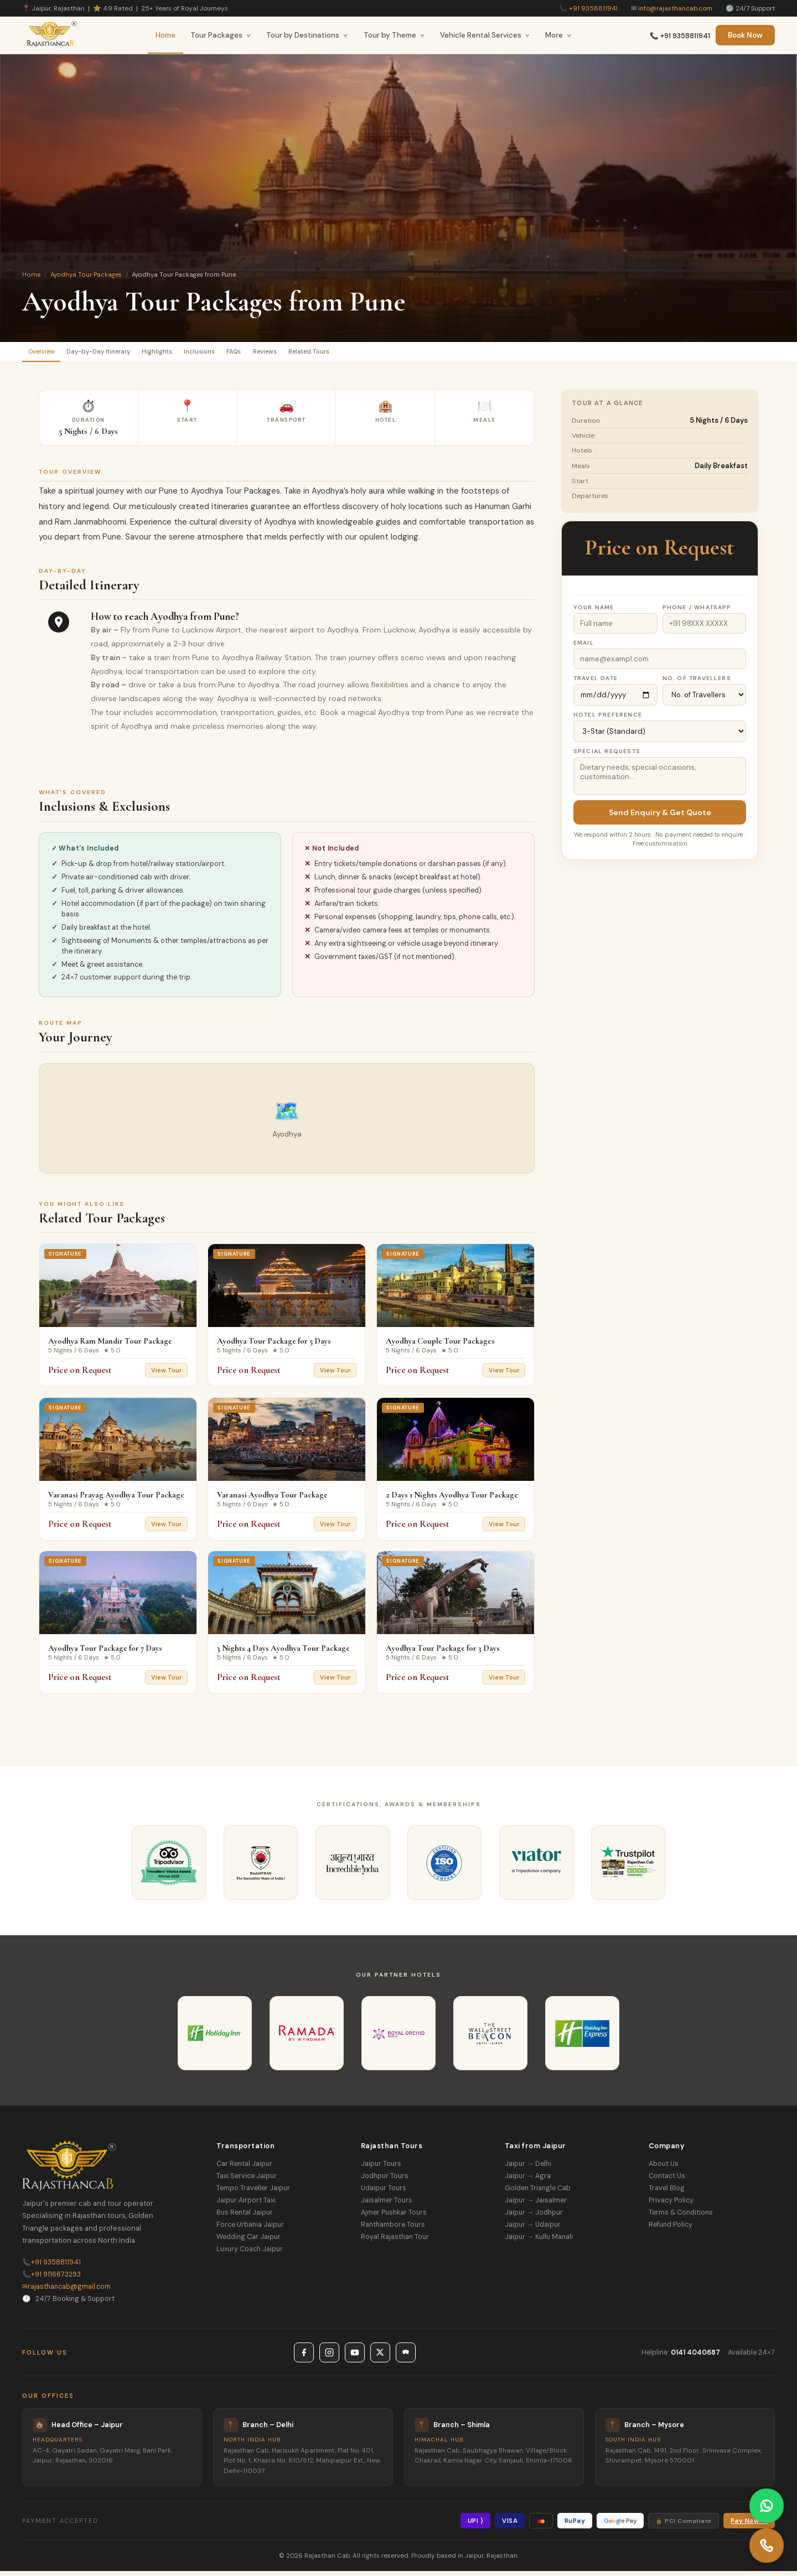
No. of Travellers (697, 682)
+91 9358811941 (593, 8)
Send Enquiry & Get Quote (660, 817)
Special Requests (606, 755)
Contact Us (667, 2180)
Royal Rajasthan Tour (395, 2241)
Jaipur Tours (381, 2168)
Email (583, 647)
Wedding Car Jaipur (248, 2241)
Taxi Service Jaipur (246, 2180)
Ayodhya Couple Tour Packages (440, 1346)
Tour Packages (220, 35)
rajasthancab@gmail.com (66, 2291)
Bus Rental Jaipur (244, 2217)
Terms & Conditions (681, 2217)
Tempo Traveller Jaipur (253, 2193)
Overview (48, 354)
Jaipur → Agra (528, 2180)
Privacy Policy (671, 2205)
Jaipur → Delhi (528, 2168)
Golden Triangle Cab (538, 2193)
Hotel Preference (607, 719)
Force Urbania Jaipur (250, 2229)
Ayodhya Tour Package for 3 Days (443, 1653)
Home (165, 35)
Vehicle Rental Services (485, 35)
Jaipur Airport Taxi (246, 2205)
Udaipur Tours (383, 2193)
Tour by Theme (394, 35)
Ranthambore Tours (393, 2229)
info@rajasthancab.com (675, 8)
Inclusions (247, 354)
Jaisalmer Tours (386, 2205)
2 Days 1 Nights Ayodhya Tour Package (452, 1499)
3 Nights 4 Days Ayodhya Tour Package (283, 1653)
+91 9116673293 (51, 2278)
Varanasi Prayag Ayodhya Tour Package (116, 1499)
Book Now (745, 35)
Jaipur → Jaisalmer (536, 2205)
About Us (664, 2168)
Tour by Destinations (307, 35)
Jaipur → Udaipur (533, 2229)
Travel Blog (667, 2193)
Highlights (192, 354)
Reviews (336, 354)
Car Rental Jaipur (244, 2168)
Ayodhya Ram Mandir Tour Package (110, 1346)
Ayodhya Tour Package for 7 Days (105, 1653)
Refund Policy (670, 2229)
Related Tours (394, 354)
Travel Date (595, 682)
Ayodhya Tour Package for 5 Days (274, 1346)
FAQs (293, 354)
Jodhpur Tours (384, 2180)
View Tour (166, 1375)
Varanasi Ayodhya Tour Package (272, 1499)
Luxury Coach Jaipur (249, 2254)
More (558, 35)
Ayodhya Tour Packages (86, 274)
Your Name (593, 611)
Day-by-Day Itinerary (120, 354)
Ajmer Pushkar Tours (394, 2217)
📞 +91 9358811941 (680, 36)
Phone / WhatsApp (697, 611)
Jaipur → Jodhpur (534, 2217)
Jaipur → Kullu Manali (539, 2241)
